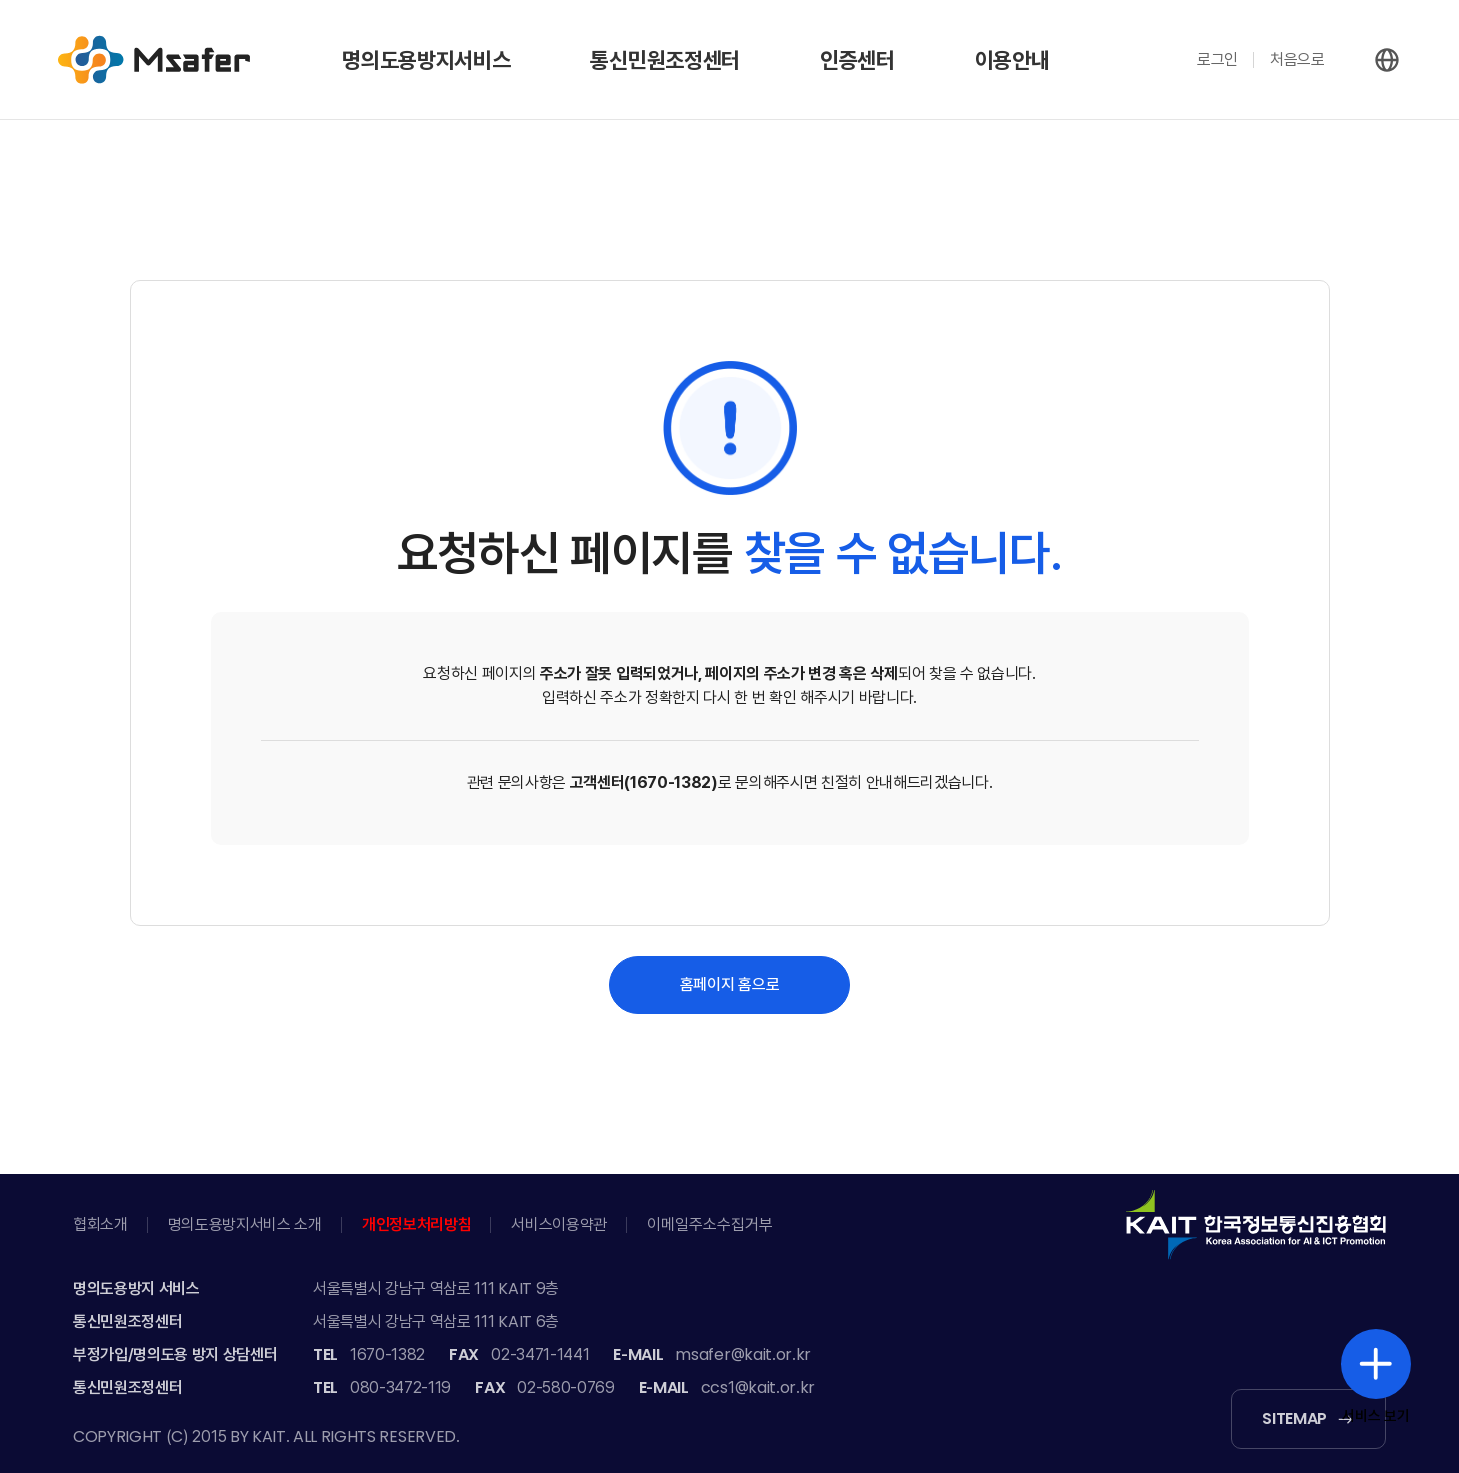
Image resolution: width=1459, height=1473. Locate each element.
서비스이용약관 (559, 1224)
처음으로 (1297, 59)
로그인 (1217, 59)
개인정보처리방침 (416, 1224)
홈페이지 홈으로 (729, 984)
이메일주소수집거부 (710, 1224)
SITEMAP (1294, 1418)
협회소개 (100, 1224)
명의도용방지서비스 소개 (245, 1224)
